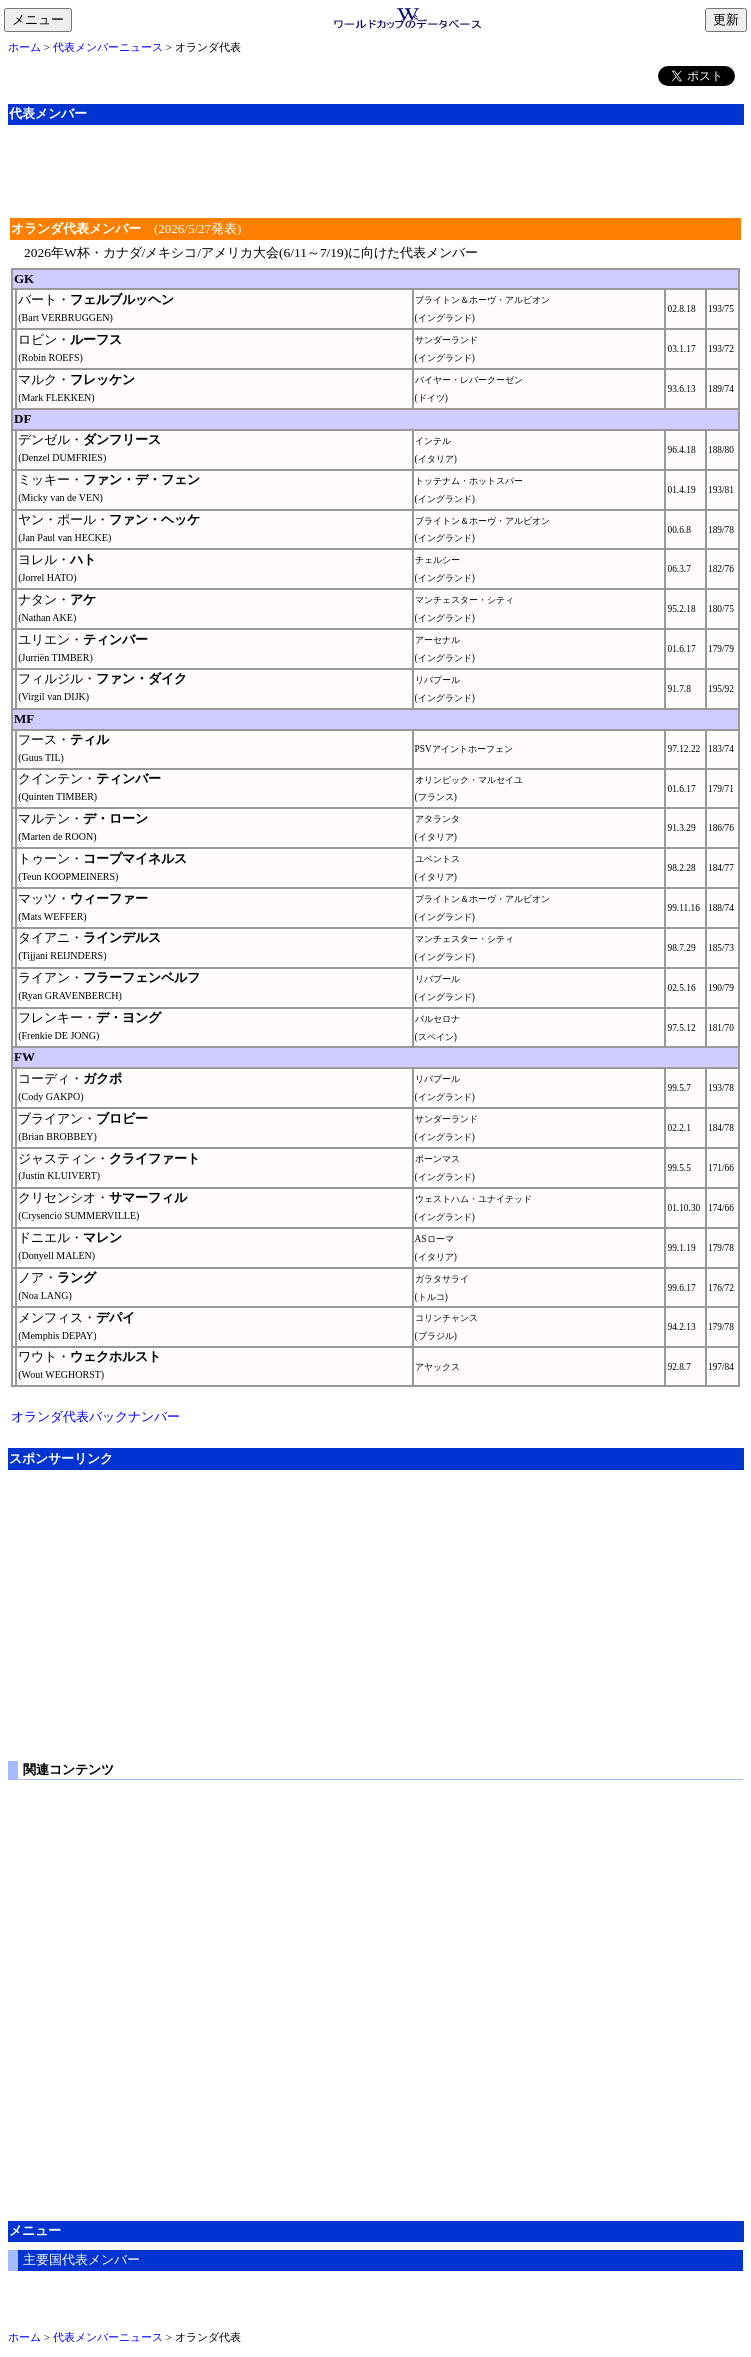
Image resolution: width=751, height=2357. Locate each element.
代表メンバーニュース (108, 47)
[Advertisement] (376, 169)
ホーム (24, 47)
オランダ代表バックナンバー (95, 1416)
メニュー (42, 21)
